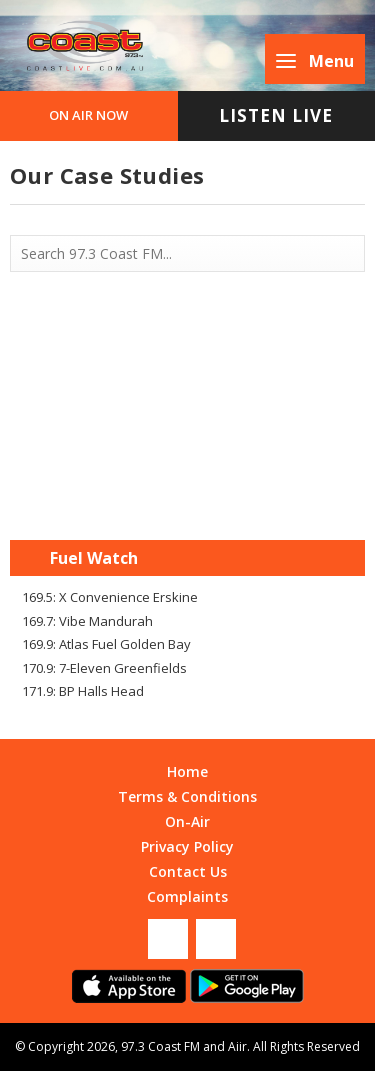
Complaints (187, 896)
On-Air (187, 821)
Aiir (237, 1046)
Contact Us (188, 871)
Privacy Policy (187, 846)
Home (187, 771)
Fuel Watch (94, 558)
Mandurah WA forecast (188, 500)
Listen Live (276, 115)
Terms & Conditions (187, 796)
